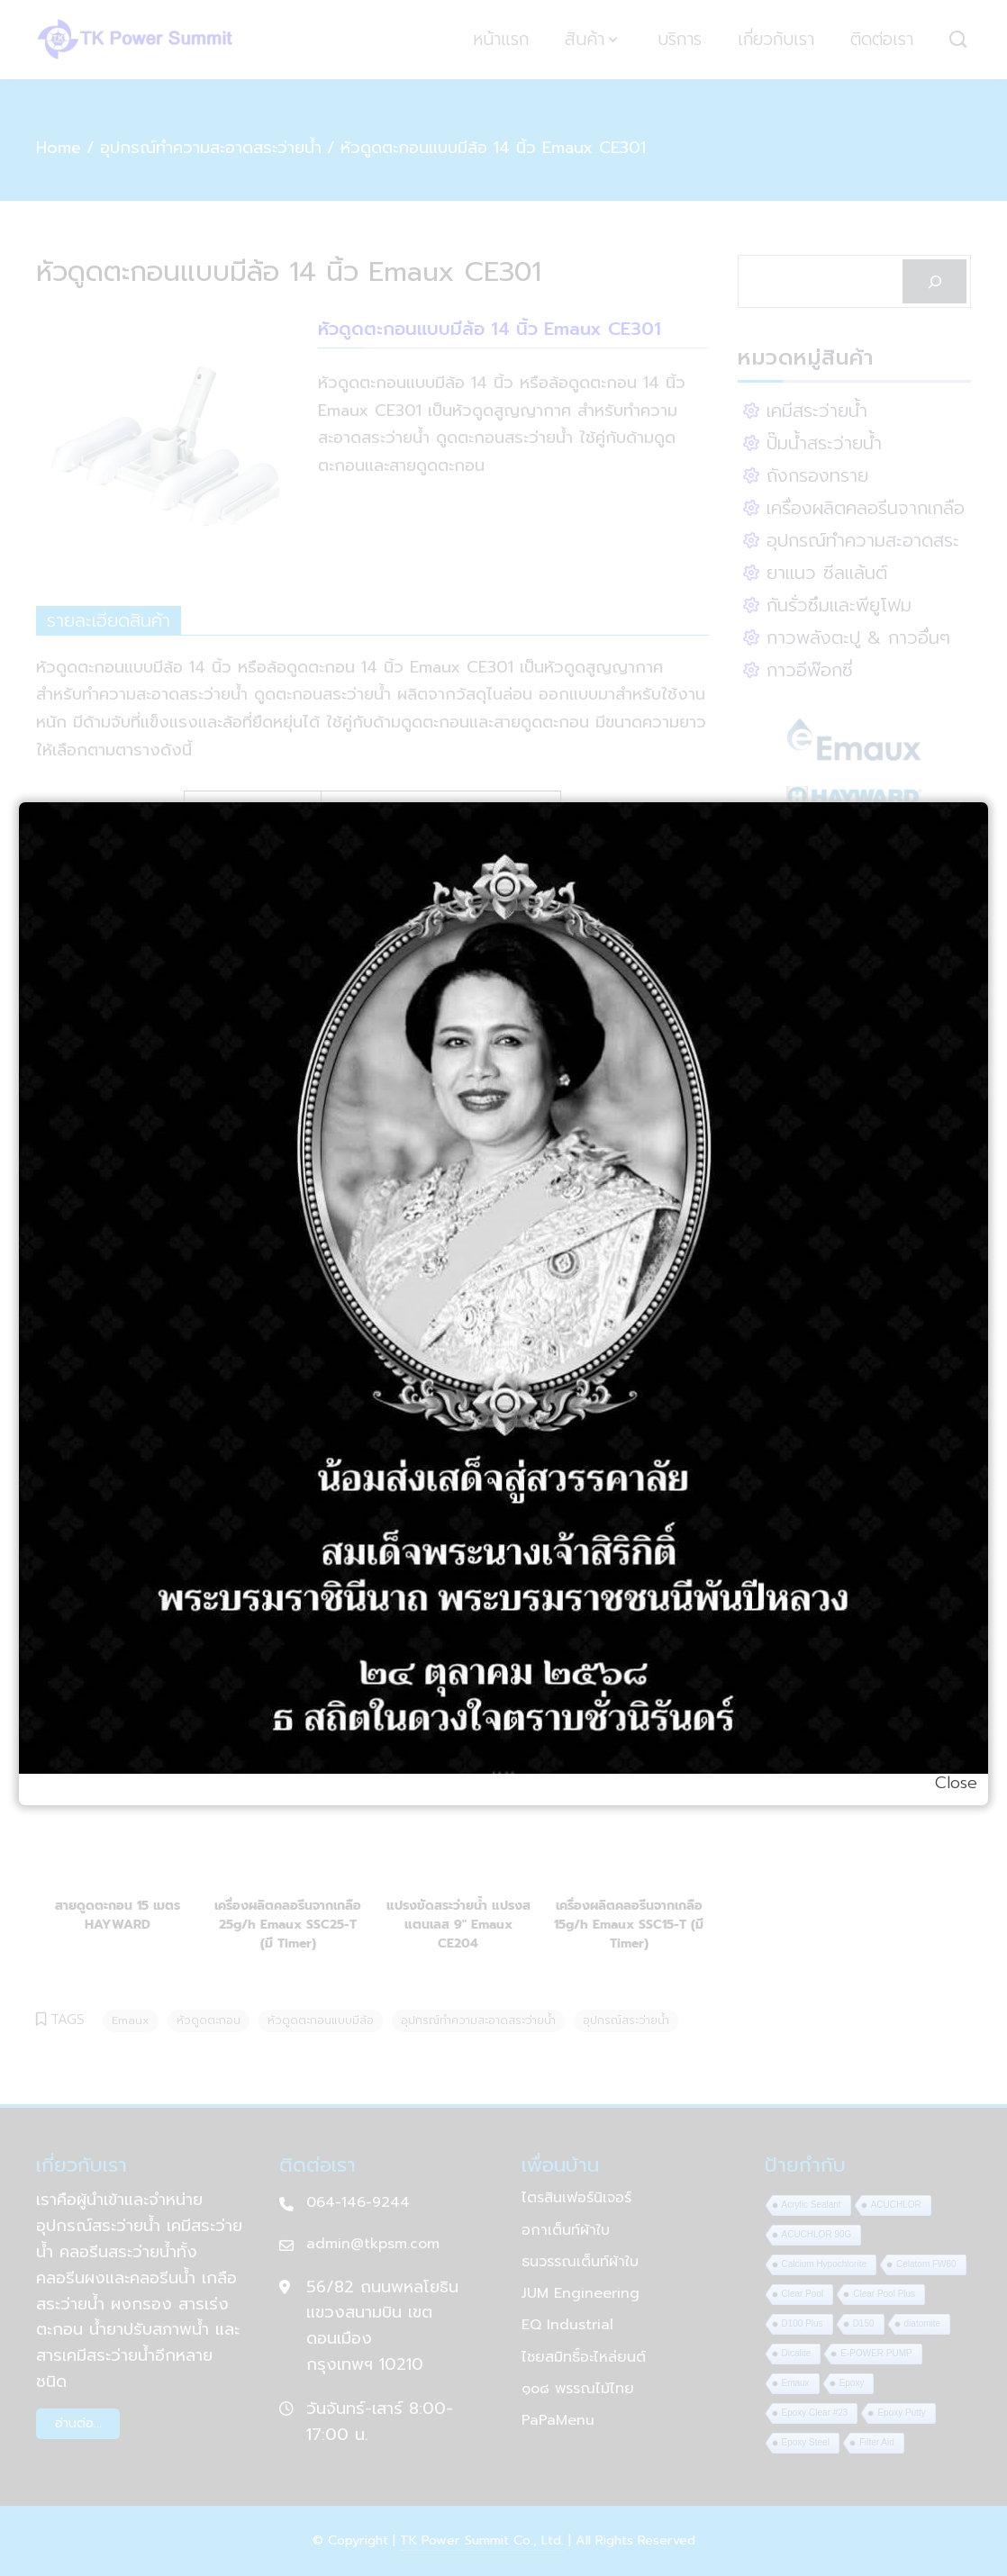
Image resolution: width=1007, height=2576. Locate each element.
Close (956, 1782)
